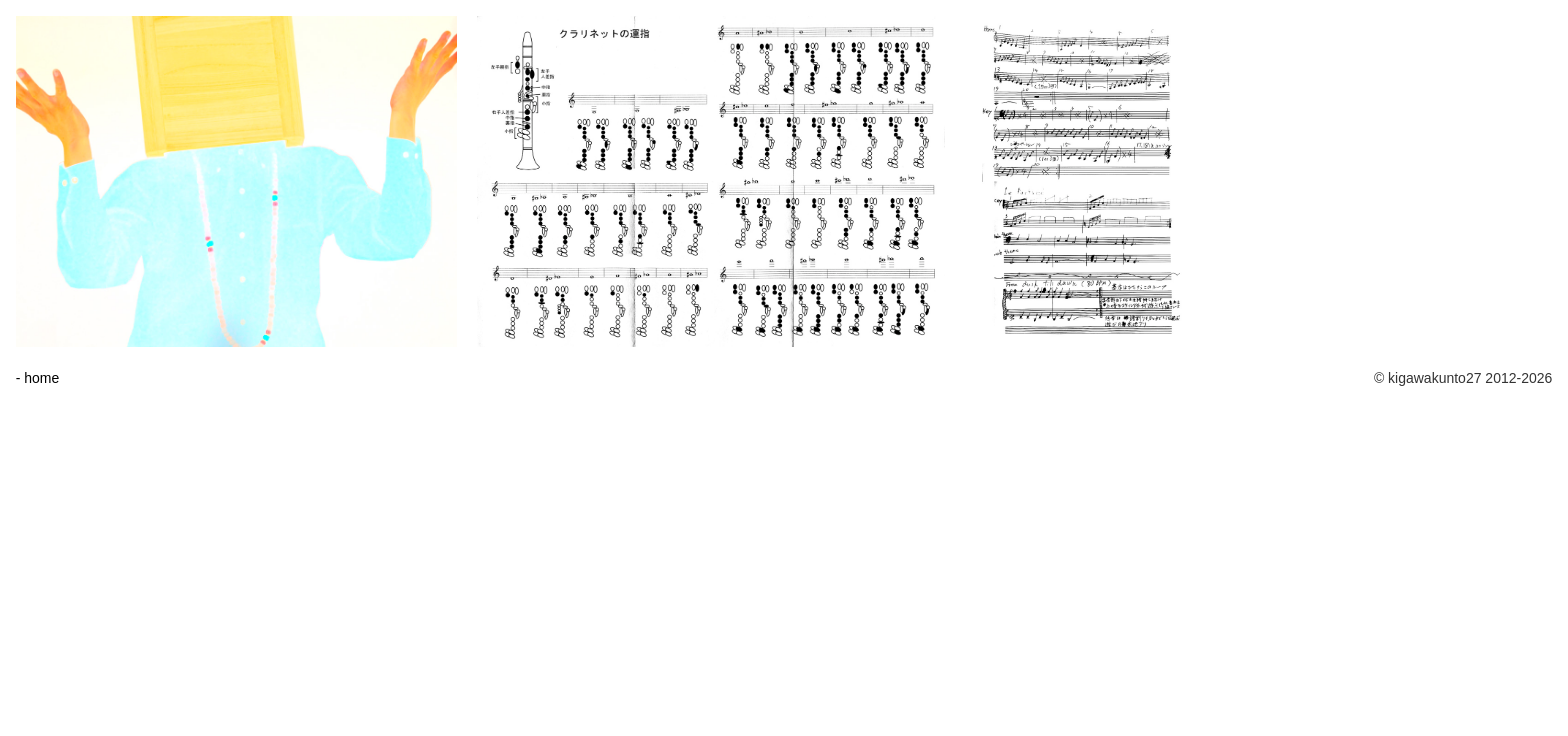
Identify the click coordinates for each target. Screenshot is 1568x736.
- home (38, 378)
